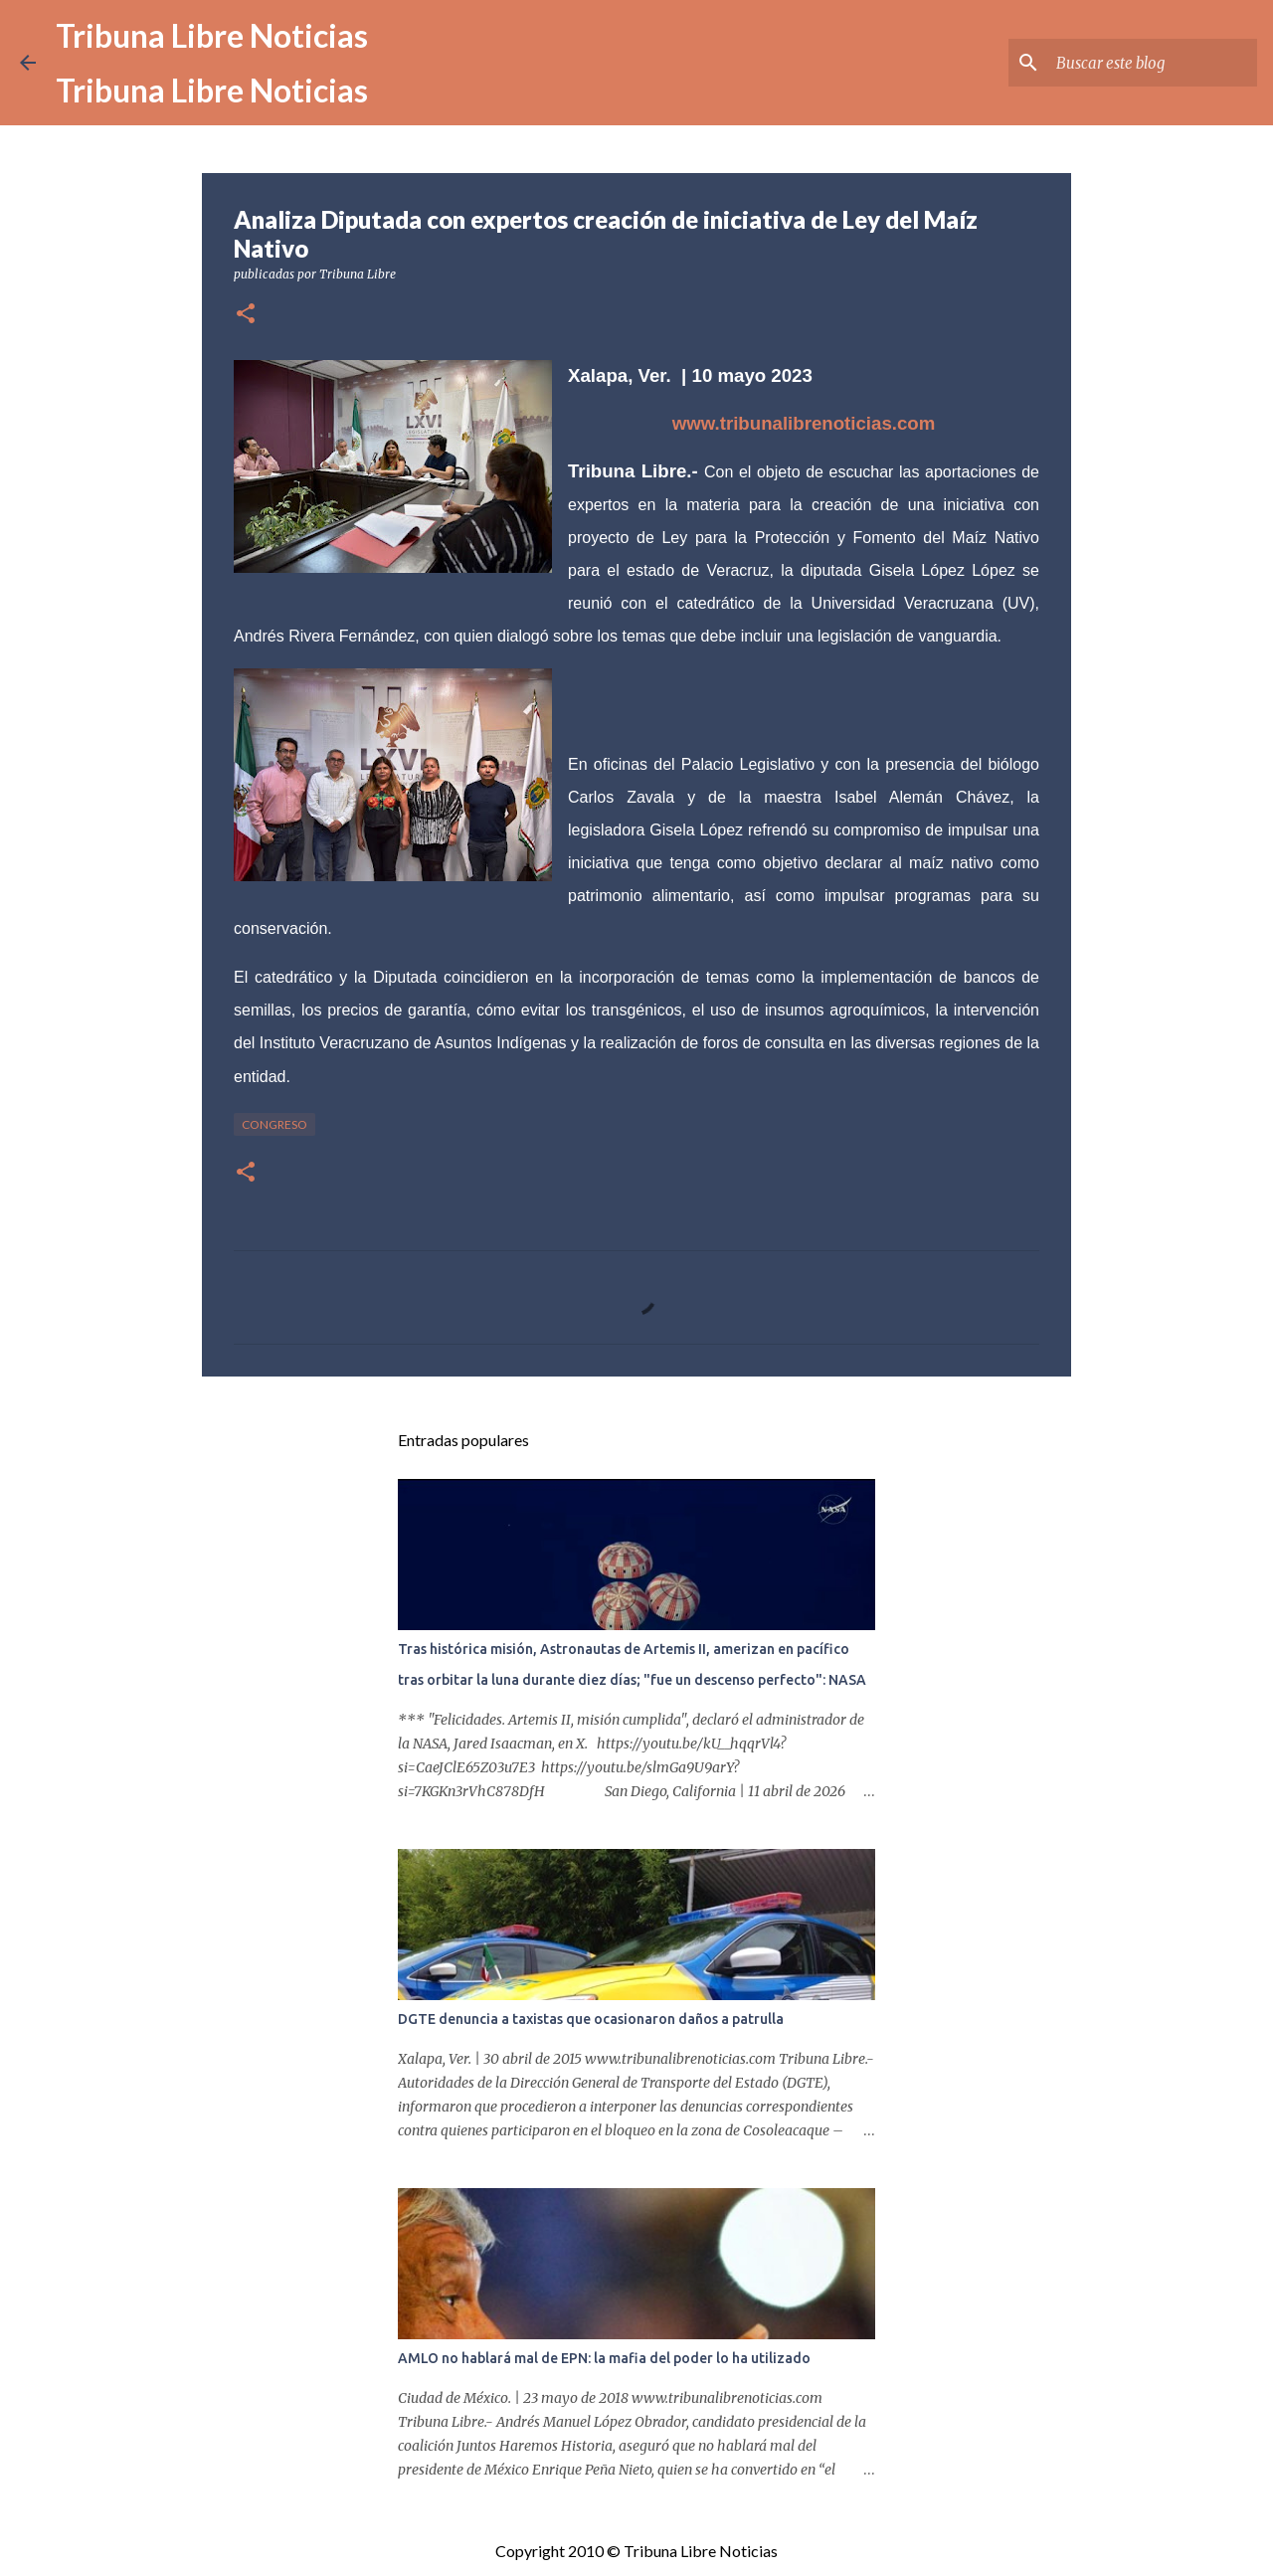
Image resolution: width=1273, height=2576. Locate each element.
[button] (246, 314)
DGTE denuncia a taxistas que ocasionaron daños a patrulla (591, 2019)
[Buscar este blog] (1152, 63)
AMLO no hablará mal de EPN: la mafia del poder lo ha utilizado (604, 2358)
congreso (274, 1124)
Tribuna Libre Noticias (212, 35)
